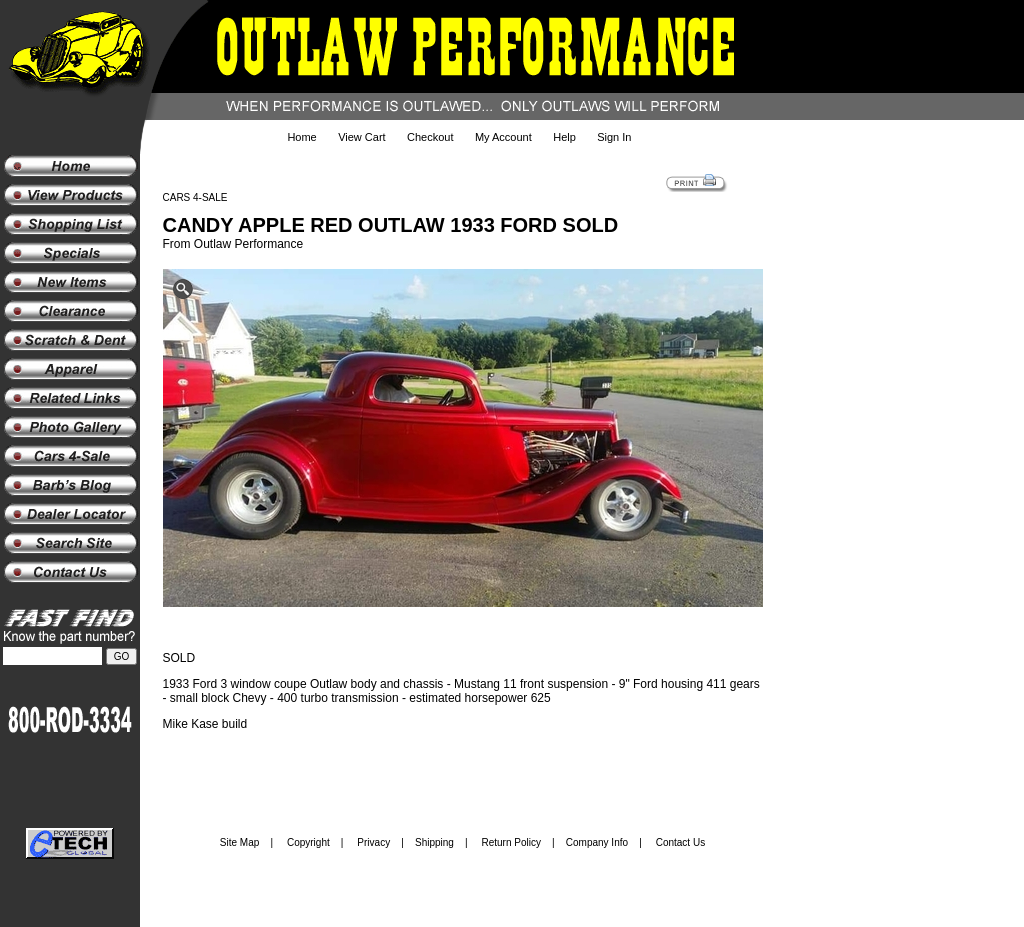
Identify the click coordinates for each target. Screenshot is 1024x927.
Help (564, 137)
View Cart (361, 137)
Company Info (597, 842)
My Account (503, 137)
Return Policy (511, 842)
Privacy (373, 842)
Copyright (308, 842)
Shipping (434, 842)
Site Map (239, 842)
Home (301, 137)
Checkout (430, 137)
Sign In (614, 137)
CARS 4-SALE (195, 197)
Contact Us (680, 842)
